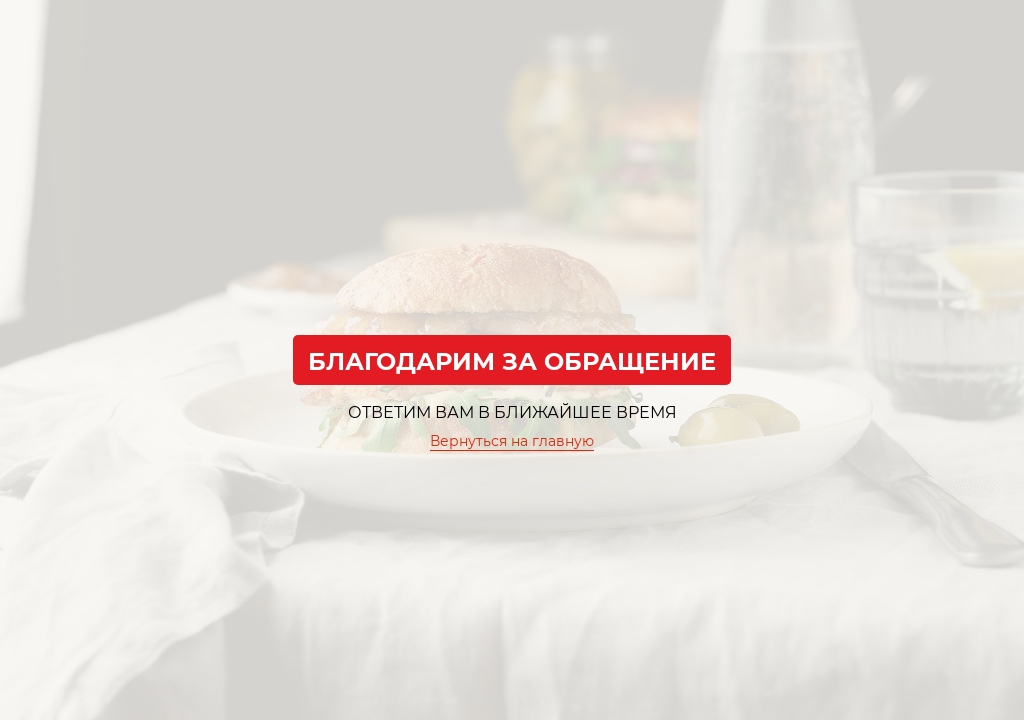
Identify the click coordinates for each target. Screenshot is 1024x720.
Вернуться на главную (512, 441)
